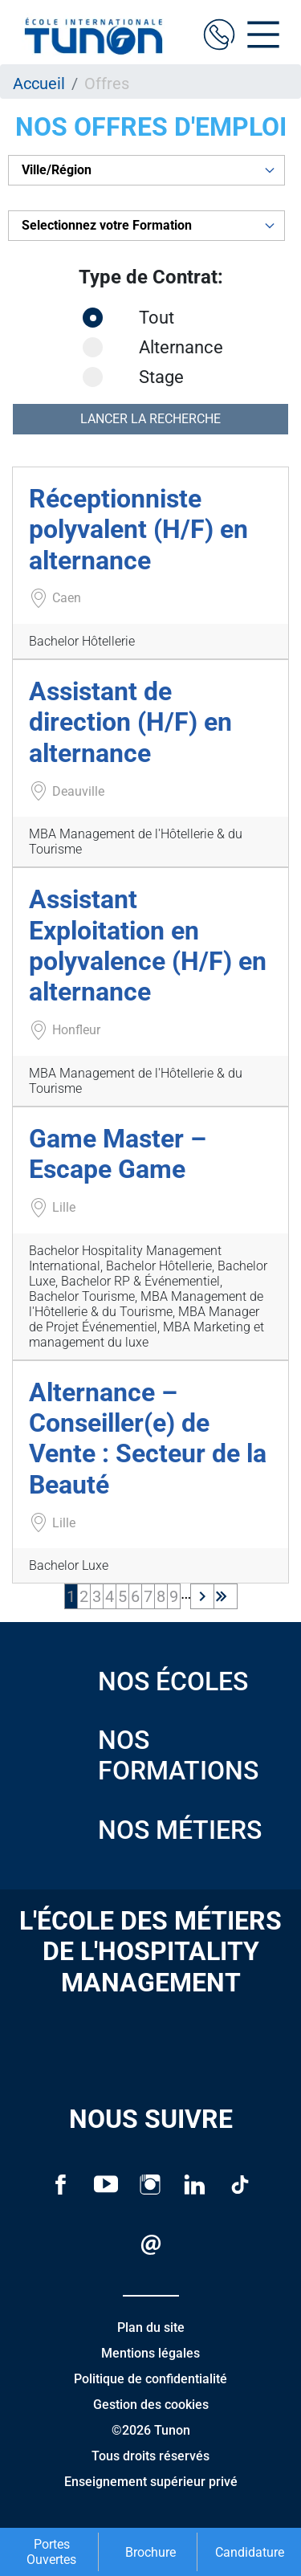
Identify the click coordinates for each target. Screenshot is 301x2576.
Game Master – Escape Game (117, 1153)
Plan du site (151, 2327)
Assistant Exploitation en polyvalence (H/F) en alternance (147, 945)
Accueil (39, 83)
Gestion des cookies (151, 2404)
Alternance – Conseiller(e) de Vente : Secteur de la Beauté (147, 1438)
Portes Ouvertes (51, 2552)
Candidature (249, 2552)
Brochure (150, 2552)
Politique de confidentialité (150, 2378)
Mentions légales (150, 2353)
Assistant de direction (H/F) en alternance (130, 722)
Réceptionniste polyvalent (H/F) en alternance (138, 529)
